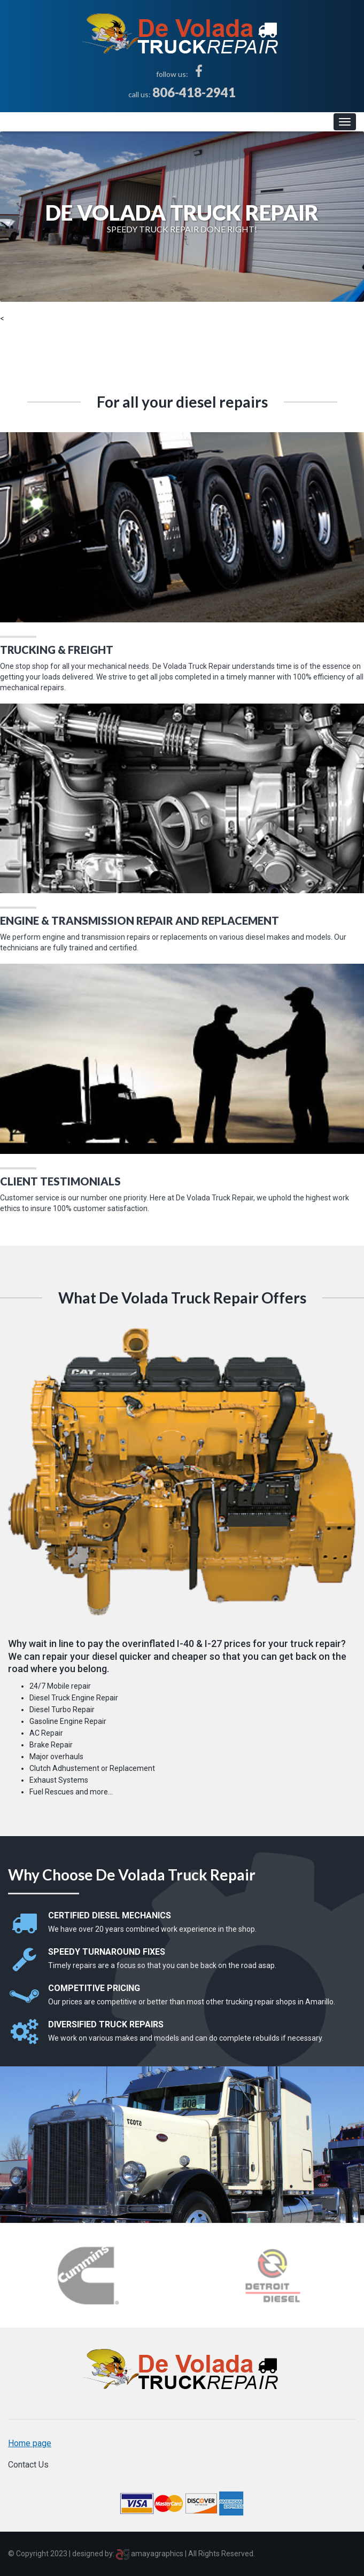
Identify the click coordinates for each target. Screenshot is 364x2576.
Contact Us (28, 2465)
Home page (29, 2443)
